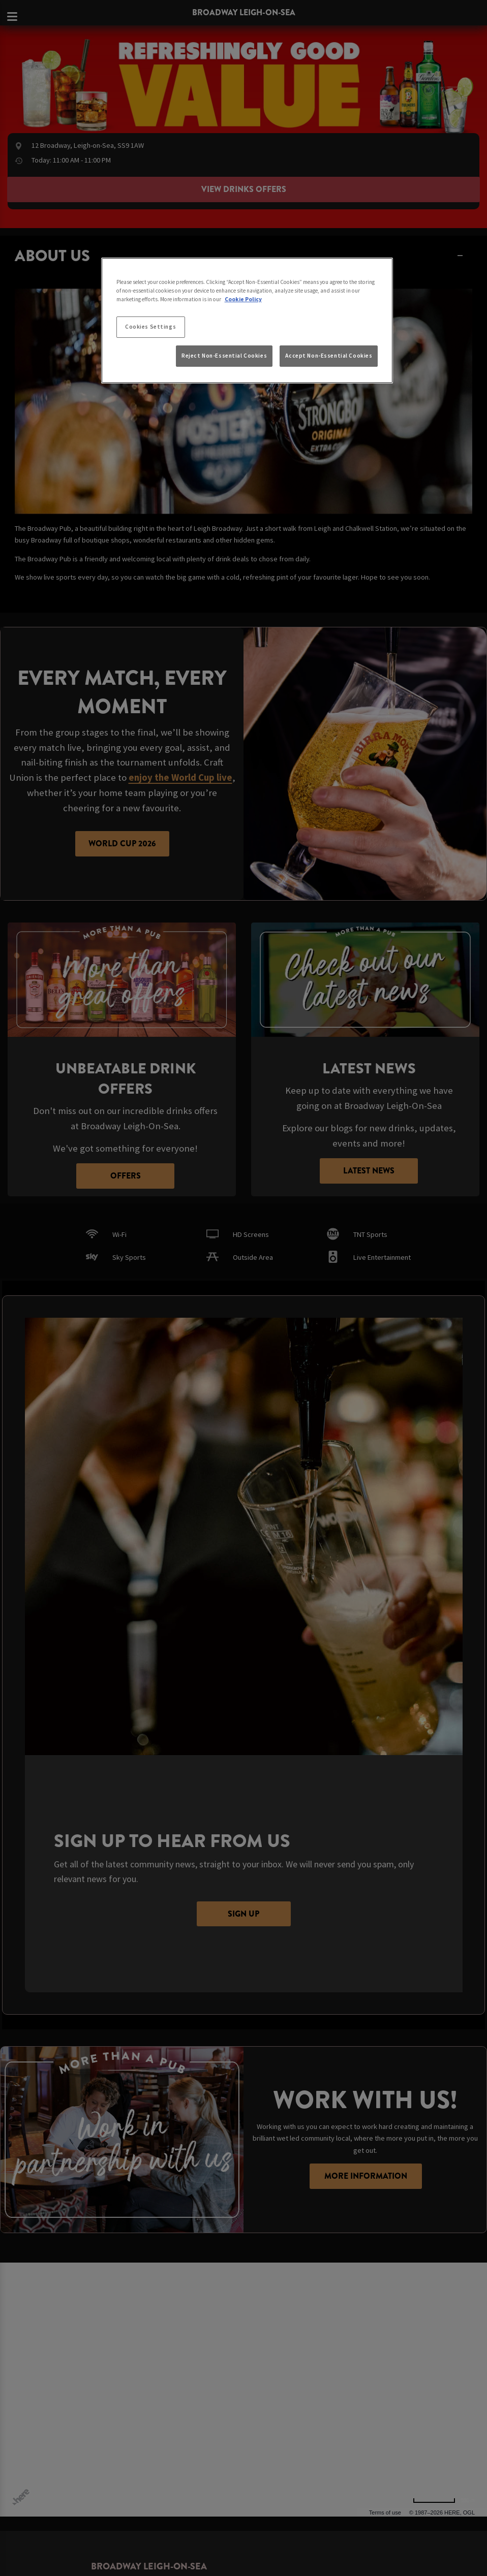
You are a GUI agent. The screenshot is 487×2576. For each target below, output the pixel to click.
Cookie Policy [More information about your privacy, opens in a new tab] (243, 299)
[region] (247, 321)
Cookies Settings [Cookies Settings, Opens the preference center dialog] (150, 326)
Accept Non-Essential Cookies (328, 355)
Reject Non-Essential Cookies (224, 355)
